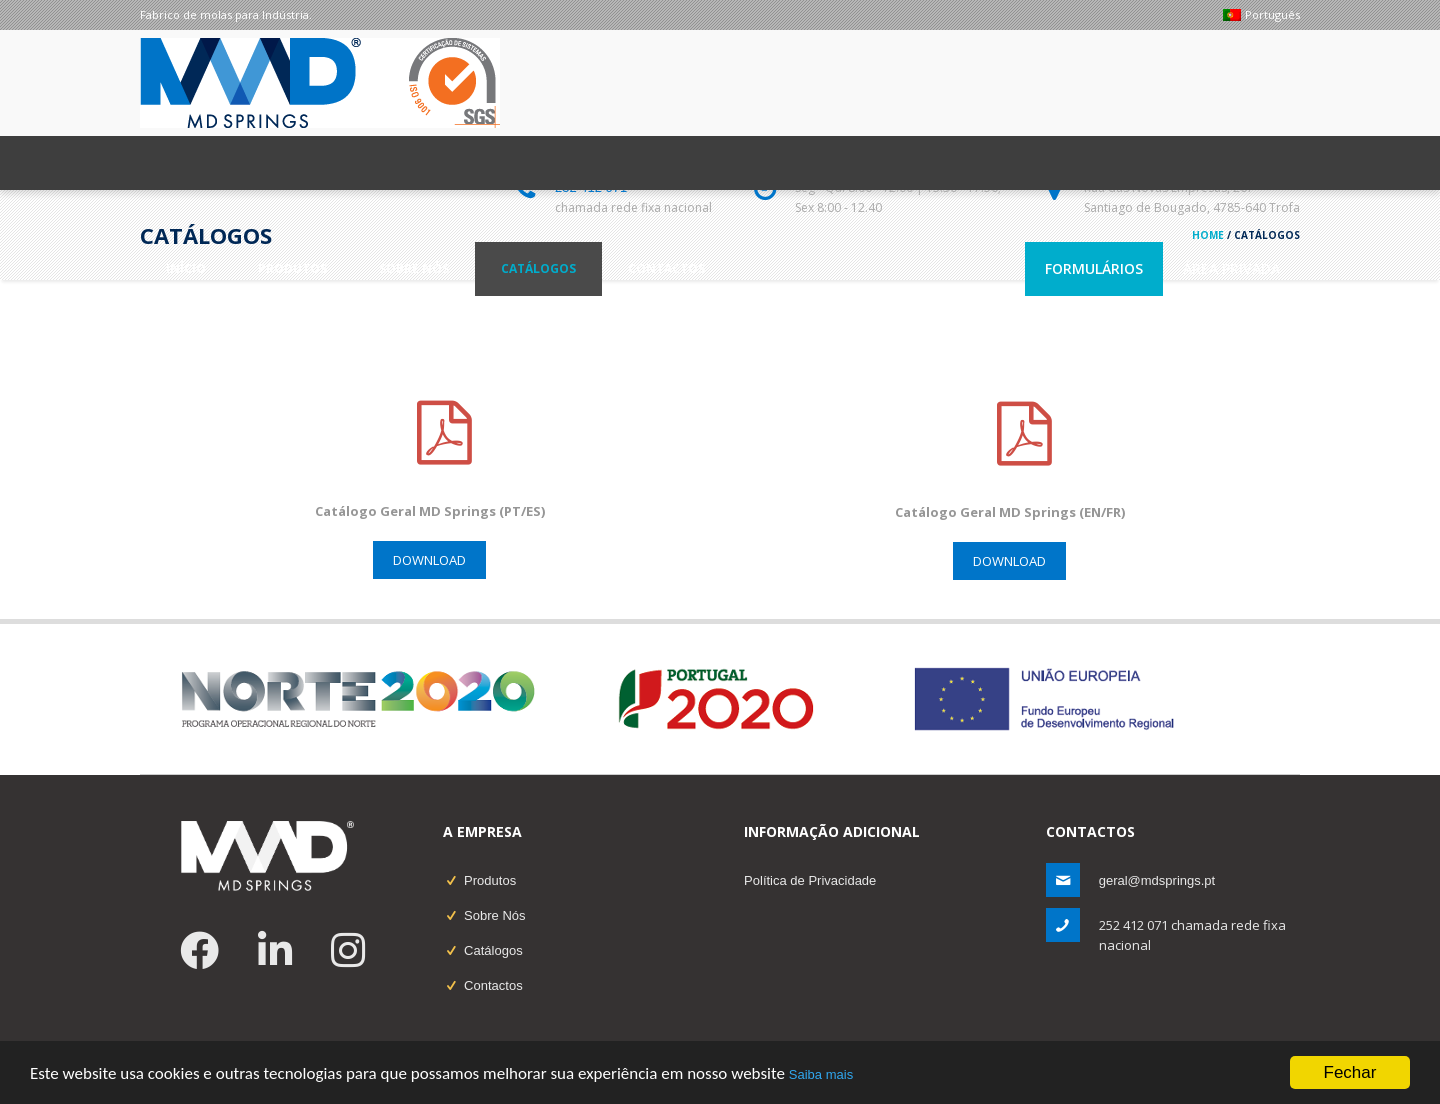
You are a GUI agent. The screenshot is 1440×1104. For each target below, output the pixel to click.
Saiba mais (821, 1075)
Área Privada (1231, 268)
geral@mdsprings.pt (1157, 880)
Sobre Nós (494, 915)
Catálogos (493, 950)
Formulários (1094, 268)
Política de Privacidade (810, 880)
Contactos (493, 985)
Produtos (490, 880)
